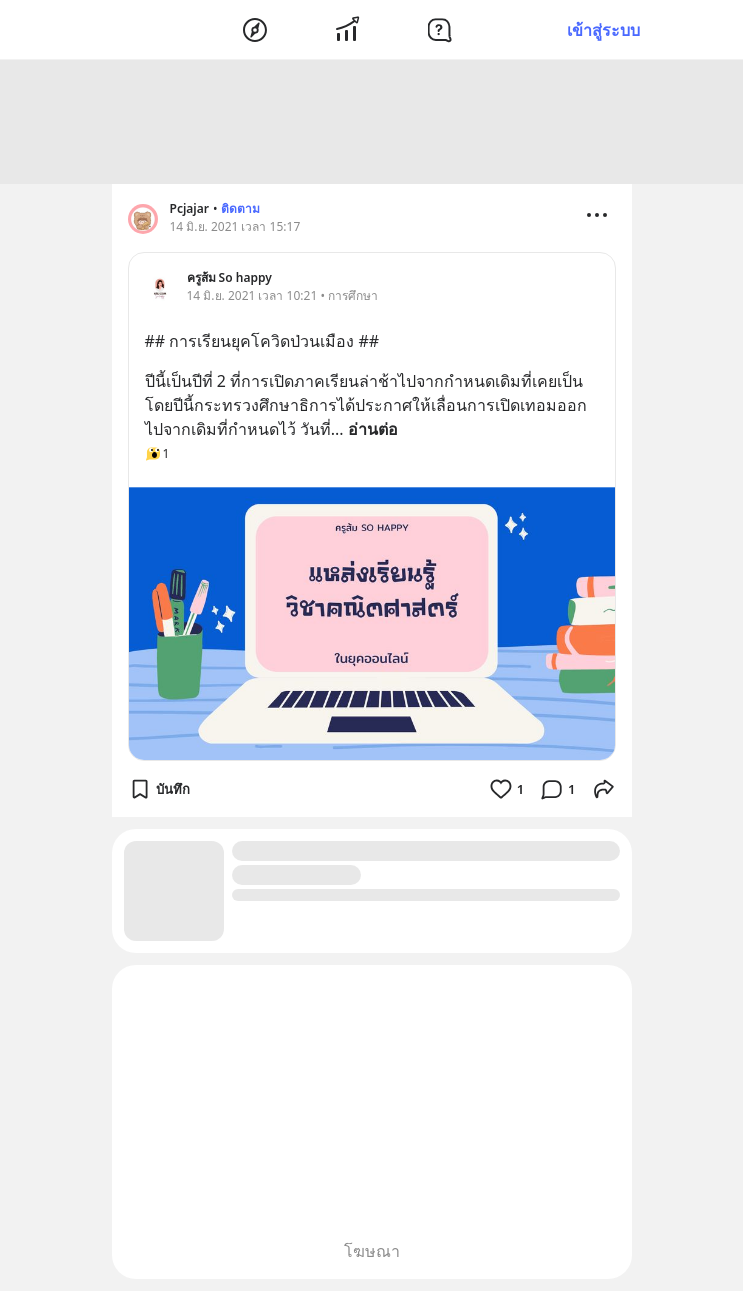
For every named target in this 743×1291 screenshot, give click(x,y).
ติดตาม (240, 208)
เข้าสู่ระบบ (603, 30)
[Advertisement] (372, 122)
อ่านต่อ (373, 429)
